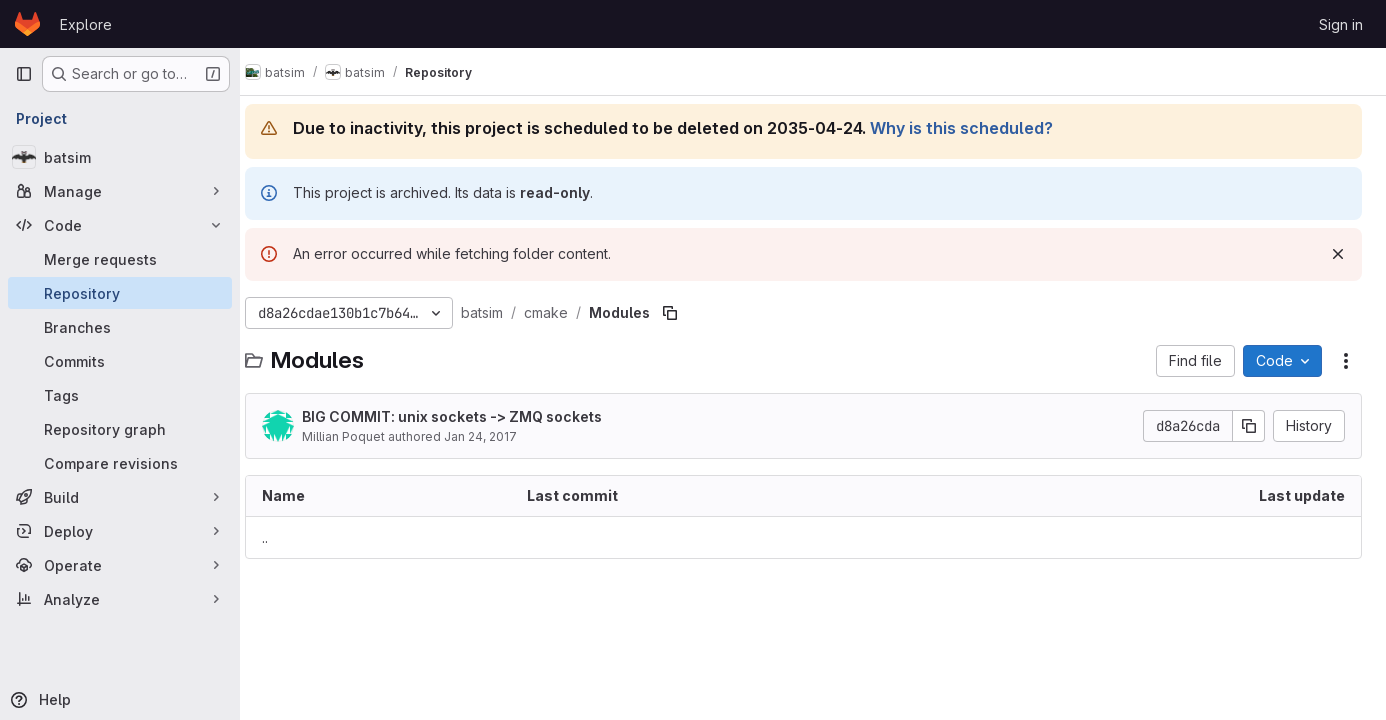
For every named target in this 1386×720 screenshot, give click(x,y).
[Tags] (120, 395)
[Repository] (120, 293)
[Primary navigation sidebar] (24, 74)
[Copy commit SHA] (1249, 426)
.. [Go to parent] (284, 537)
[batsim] (120, 157)
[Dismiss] (1338, 254)
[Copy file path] (689, 313)
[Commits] (120, 361)
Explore (86, 24)
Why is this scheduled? (980, 128)
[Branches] (120, 327)
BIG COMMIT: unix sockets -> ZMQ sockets (471, 416)
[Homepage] (27, 24)
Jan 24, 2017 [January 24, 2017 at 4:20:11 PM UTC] (499, 436)
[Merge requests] (120, 259)
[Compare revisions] (120, 463)
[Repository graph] (120, 429)
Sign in (1341, 24)
